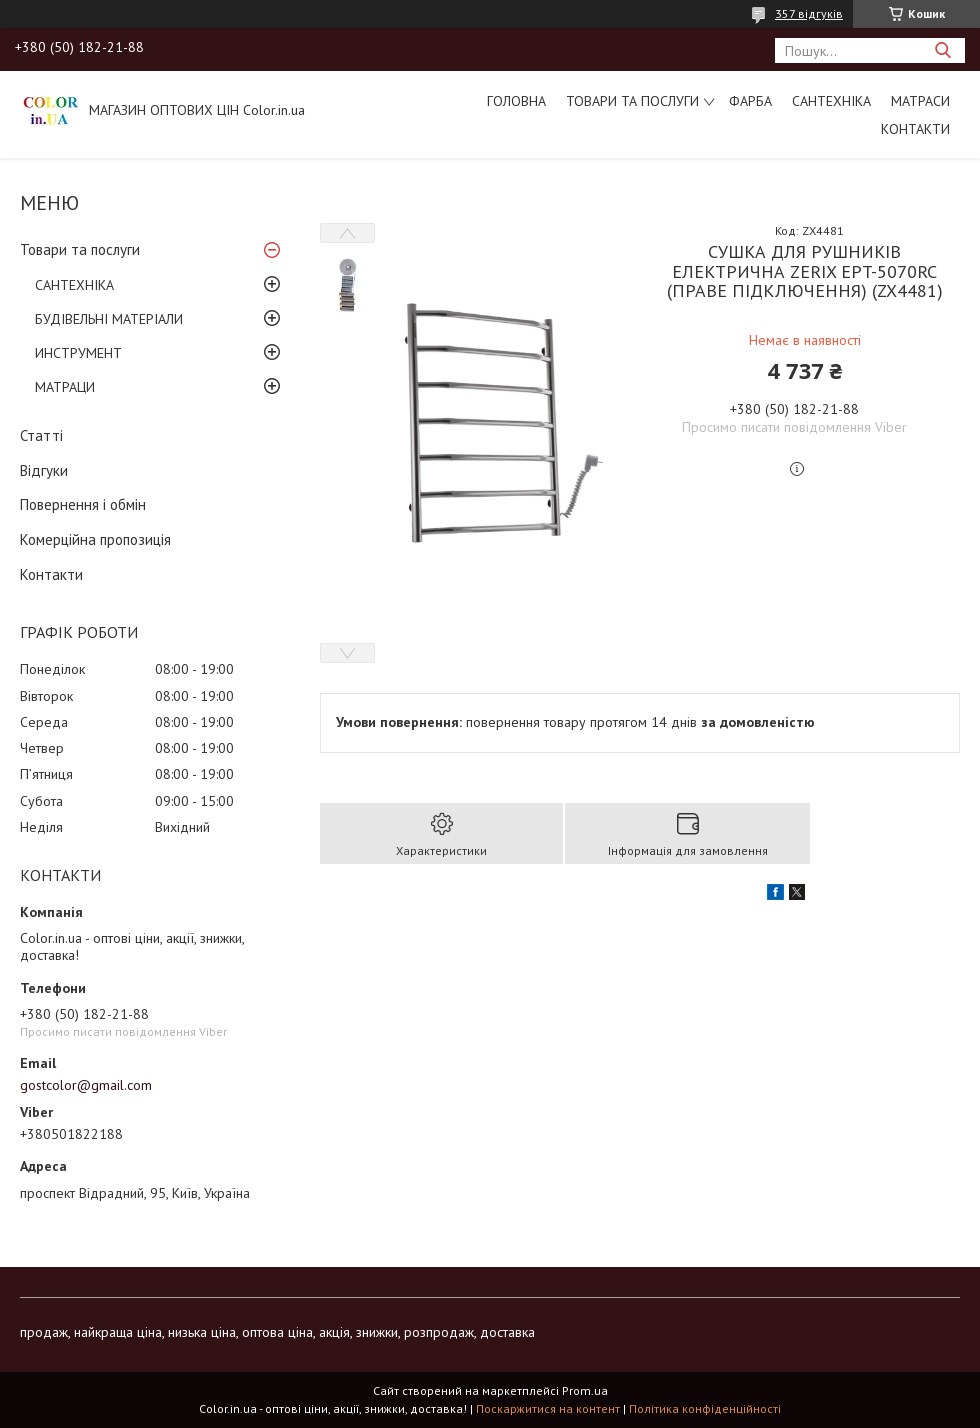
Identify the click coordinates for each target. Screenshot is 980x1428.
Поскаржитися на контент (548, 1408)
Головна (516, 101)
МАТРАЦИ (65, 387)
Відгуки (44, 470)
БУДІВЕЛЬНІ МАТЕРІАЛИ (109, 319)
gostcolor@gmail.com (86, 1085)
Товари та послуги (632, 101)
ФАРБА (750, 101)
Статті (41, 435)
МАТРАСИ (920, 101)
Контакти (915, 129)
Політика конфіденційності (705, 1408)
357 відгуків (809, 13)
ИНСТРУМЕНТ (78, 353)
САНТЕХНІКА (831, 101)
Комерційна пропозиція (95, 539)
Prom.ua (585, 1390)
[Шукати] (942, 50)
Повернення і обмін (83, 504)
